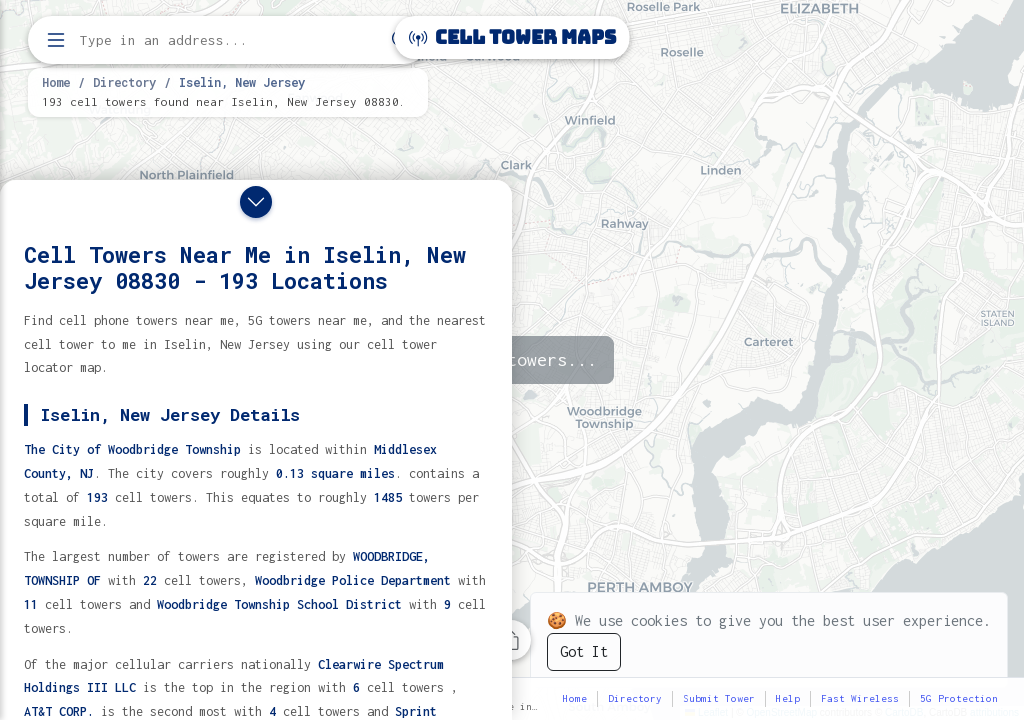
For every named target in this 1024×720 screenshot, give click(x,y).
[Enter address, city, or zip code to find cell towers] (230, 40)
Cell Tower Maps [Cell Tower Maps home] (512, 37)
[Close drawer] (256, 202)
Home (56, 82)
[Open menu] (56, 40)
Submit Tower (719, 698)
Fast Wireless (860, 698)
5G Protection (959, 698)
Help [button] (788, 698)
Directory (124, 82)
